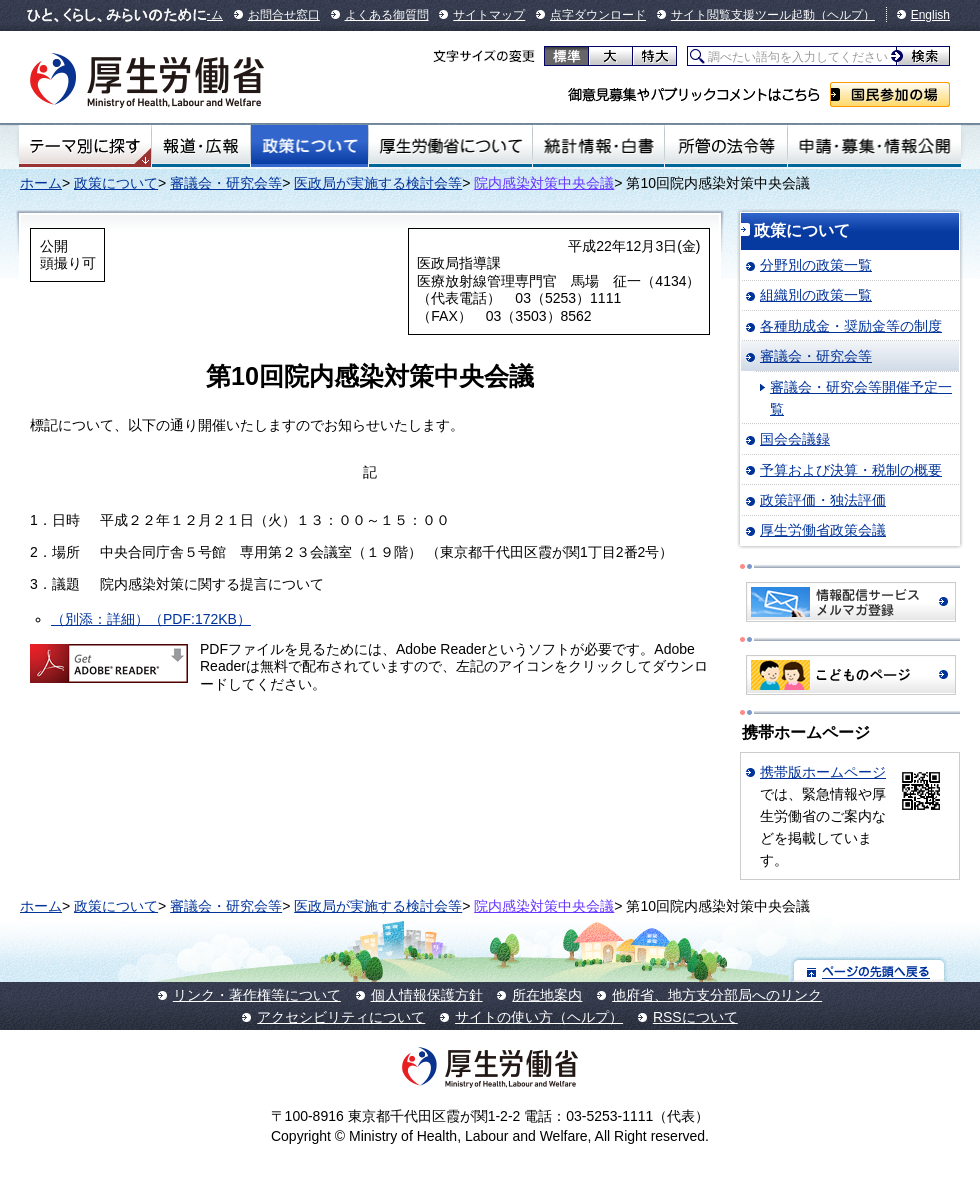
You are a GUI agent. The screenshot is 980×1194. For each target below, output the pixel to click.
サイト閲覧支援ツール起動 (743, 15)
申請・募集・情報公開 (874, 146)
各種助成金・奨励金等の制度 (851, 326)
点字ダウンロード (598, 15)
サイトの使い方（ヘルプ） (539, 1017)
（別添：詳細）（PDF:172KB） (151, 619)
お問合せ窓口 (284, 15)
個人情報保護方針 (427, 995)
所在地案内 (547, 995)
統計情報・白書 (598, 146)
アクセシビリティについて (341, 1017)
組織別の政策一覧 (816, 295)
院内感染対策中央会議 (544, 183)
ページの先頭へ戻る (869, 970)
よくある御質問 (387, 15)
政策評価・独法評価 (823, 500)
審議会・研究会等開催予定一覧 (861, 398)
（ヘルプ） (845, 15)
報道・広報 (201, 146)
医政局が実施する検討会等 (378, 183)
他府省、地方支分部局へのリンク (717, 995)
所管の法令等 (725, 146)
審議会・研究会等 (226, 183)
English (930, 15)
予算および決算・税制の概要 (851, 470)
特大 (654, 56)
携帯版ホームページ (823, 772)
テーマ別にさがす (85, 146)
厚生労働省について (451, 146)
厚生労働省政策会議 (823, 530)
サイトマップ (489, 15)
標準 (566, 56)
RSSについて (695, 1017)
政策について (309, 146)
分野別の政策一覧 (816, 265)
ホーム (41, 183)
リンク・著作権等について (257, 995)
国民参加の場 (890, 94)
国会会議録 (795, 439)
